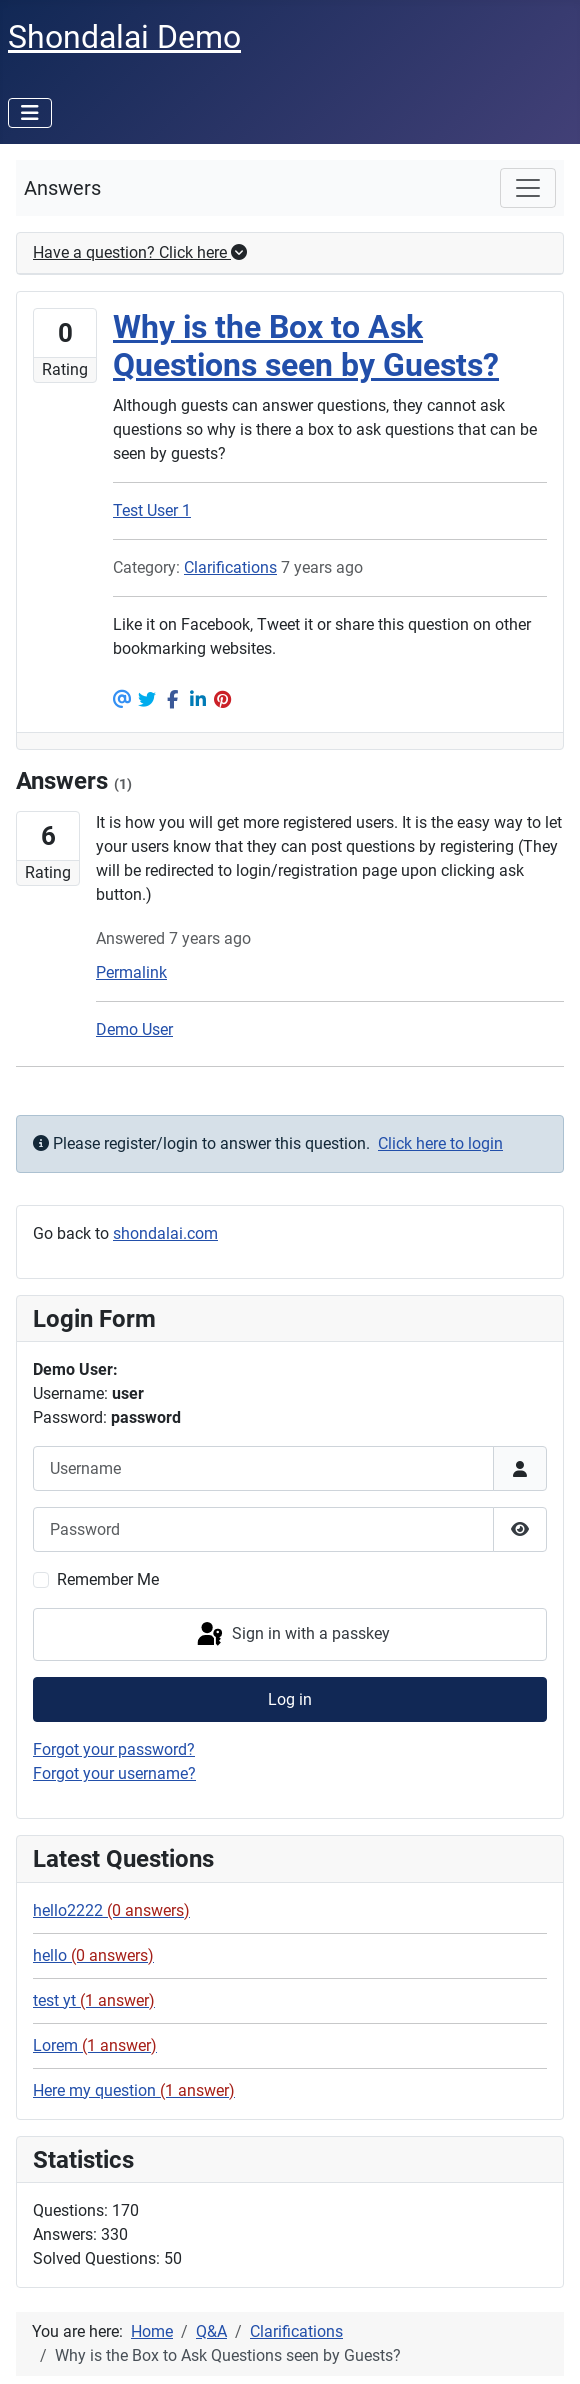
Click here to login (440, 1143)
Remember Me (108, 1579)
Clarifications (230, 567)
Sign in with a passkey (292, 1635)
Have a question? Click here (140, 252)
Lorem (95, 2045)
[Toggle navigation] (528, 188)
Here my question (134, 2090)
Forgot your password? (114, 1749)
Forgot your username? (114, 1773)
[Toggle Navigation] (30, 113)
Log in (290, 1699)
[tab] (290, 253)
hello (93, 1955)
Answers (62, 188)
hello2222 (111, 1910)
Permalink (131, 972)
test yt (94, 2000)
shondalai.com (165, 1233)
